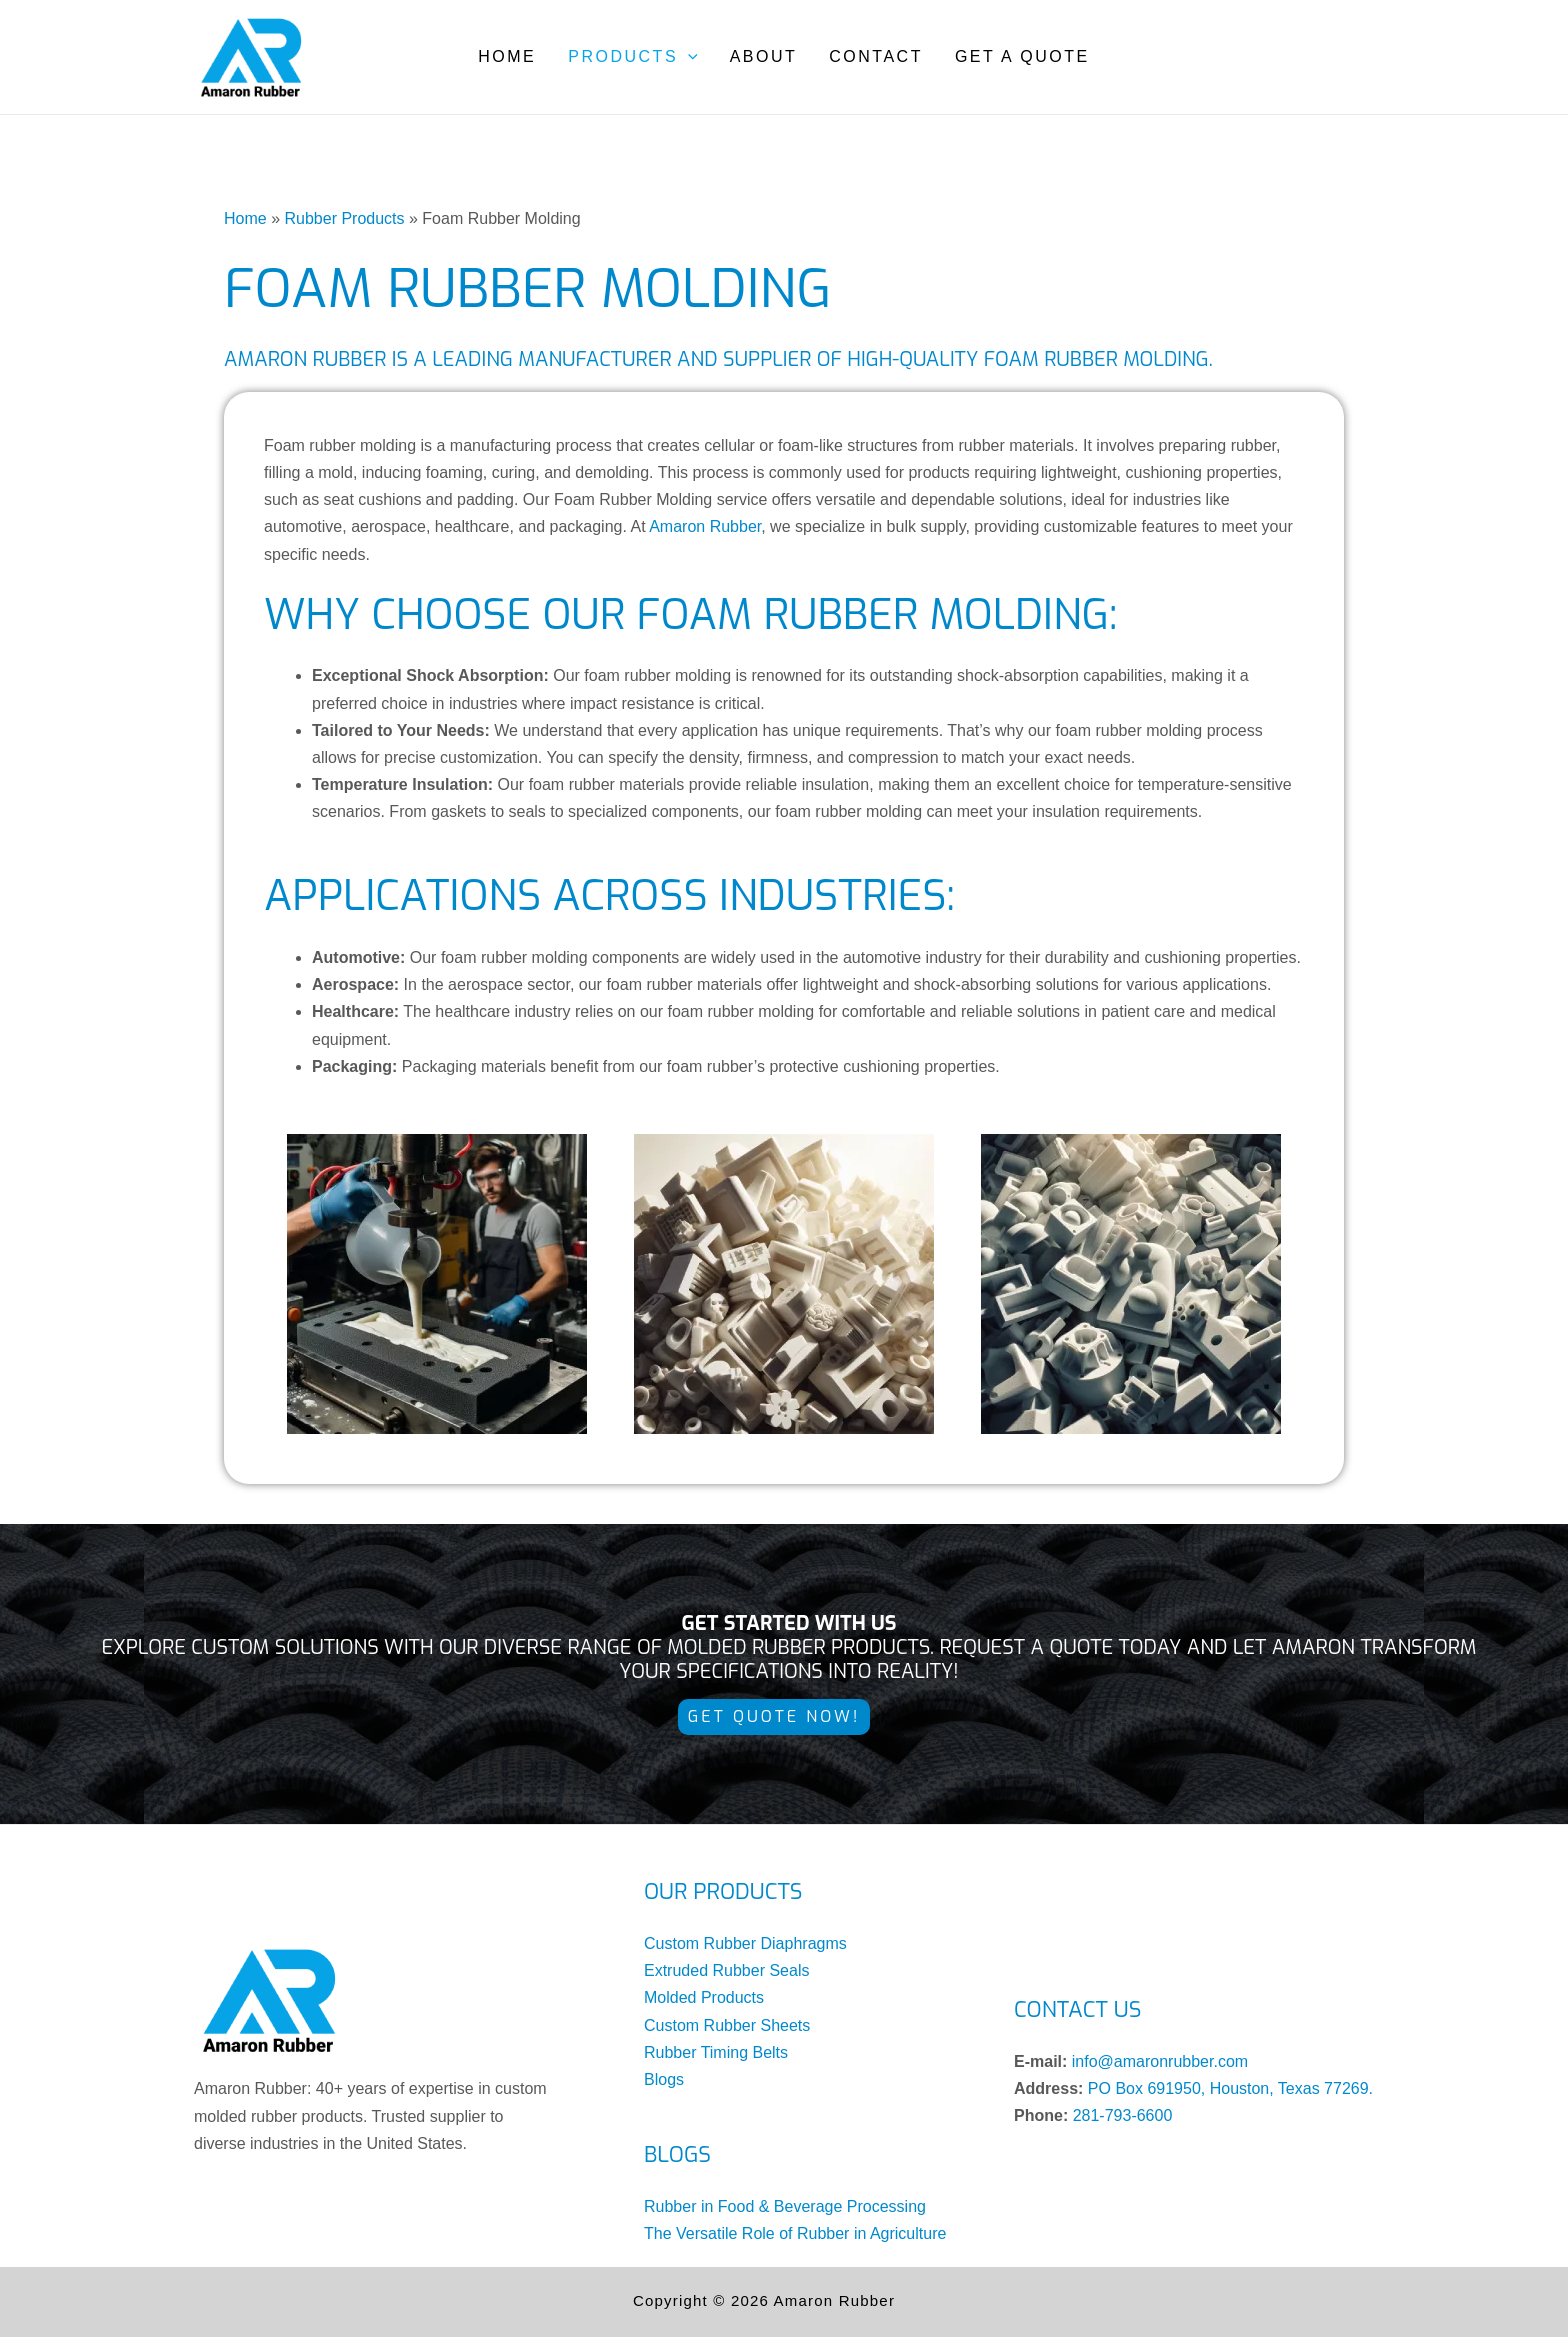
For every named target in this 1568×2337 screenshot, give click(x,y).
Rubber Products (344, 218)
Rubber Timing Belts (716, 2052)
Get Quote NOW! (774, 1716)
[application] (688, 57)
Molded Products (704, 1997)
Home (507, 56)
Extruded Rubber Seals (726, 1970)
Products (632, 57)
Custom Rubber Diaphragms (745, 1943)
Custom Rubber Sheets (727, 2025)
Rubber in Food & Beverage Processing (785, 2206)
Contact (876, 56)
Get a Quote (1022, 56)
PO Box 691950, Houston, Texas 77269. (1230, 2088)
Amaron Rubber (705, 526)
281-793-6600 (1123, 2115)
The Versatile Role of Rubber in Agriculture (795, 2233)
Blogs (664, 2079)
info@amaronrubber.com (1160, 2061)
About (764, 56)
